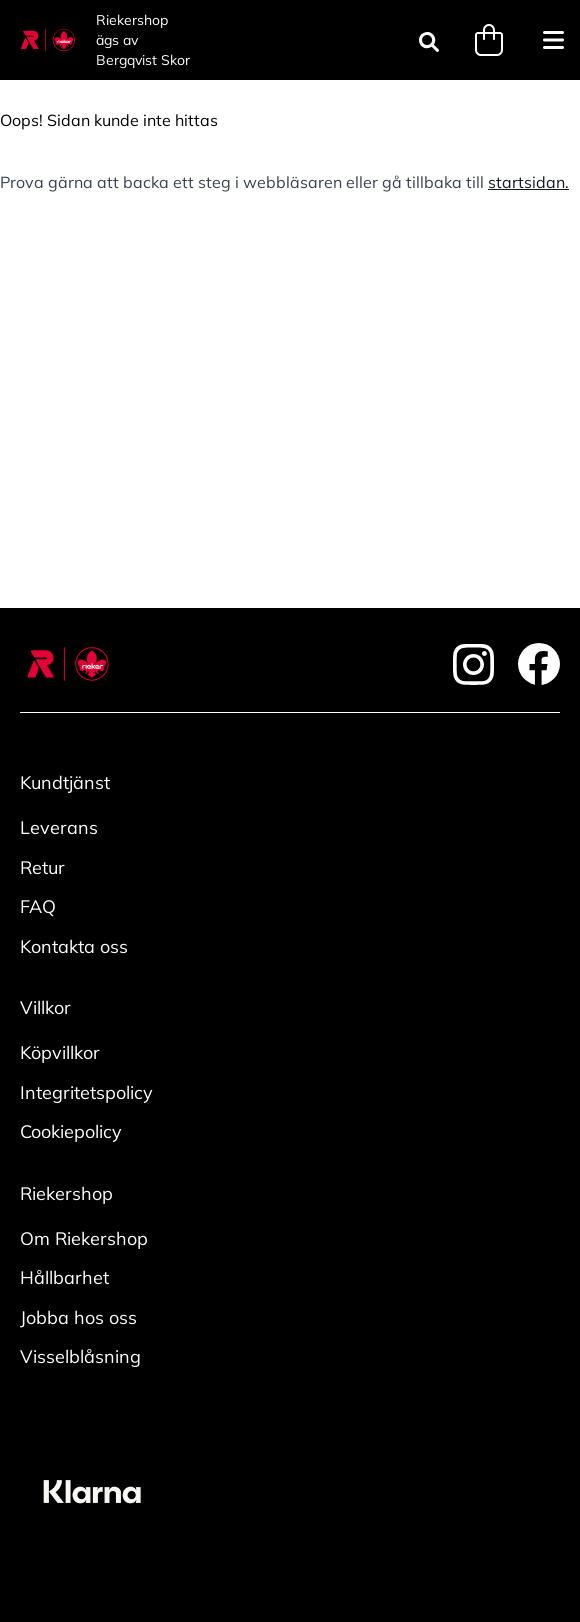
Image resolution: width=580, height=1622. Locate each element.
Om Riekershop (84, 1238)
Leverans (59, 827)
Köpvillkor (60, 1052)
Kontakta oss (74, 946)
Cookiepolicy (71, 1131)
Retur (42, 867)
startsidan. (528, 182)
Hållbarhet (64, 1277)
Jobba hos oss (78, 1317)
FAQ (38, 906)
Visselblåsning (80, 1356)
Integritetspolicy (86, 1092)
